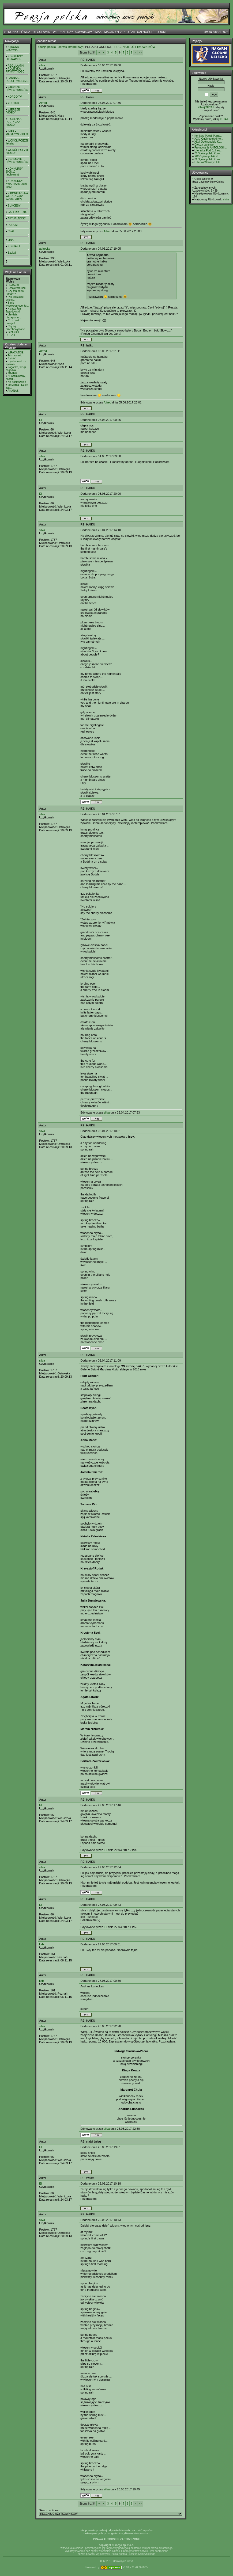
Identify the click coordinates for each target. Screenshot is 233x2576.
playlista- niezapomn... (13, 316)
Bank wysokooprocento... (17, 304)
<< (99, 52)
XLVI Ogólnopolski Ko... (208, 141)
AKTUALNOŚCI (141, 31)
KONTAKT (14, 246)
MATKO (12, 373)
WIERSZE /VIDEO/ (13, 111)
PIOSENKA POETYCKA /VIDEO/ (13, 121)
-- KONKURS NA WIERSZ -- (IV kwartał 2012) (17, 196)
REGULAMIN (41, 31)
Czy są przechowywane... (16, 328)
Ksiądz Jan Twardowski (13, 310)
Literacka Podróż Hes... (208, 150)
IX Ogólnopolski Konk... (208, 153)
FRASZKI (13, 285)
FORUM (160, 31)
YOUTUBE (14, 103)
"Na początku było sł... (15, 298)
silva (42, 65)
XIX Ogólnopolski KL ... (208, 156)
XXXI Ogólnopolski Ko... (208, 138)
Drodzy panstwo (204, 144)
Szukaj (12, 252)
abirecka (44, 248)
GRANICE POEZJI (13, 334)
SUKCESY (14, 205)
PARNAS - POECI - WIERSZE (17, 79)
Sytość (12, 358)
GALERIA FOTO (17, 212)
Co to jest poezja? (12, 322)
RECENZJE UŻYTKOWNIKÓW (17, 161)
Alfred (43, 102)
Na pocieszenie (17, 381)
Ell (40, 419)
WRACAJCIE (16, 352)
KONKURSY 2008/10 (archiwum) (14, 171)
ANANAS (12, 390)
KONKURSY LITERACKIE (14, 58)
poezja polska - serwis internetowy (60, 46)
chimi (226, 199)
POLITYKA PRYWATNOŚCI (15, 70)
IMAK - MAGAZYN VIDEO (112, 31)
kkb (41, 1944)
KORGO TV (15, 96)
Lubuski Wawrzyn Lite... (208, 162)
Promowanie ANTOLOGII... (210, 147)
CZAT (11, 231)
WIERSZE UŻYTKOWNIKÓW (72, 31)
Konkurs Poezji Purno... (208, 135)
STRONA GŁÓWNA (17, 31)
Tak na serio (15, 355)
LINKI (11, 239)
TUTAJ (224, 119)
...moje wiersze (17, 288)
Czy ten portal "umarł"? (15, 292)
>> (140, 52)
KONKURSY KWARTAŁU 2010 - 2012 (17, 184)
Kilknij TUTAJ (205, 107)
